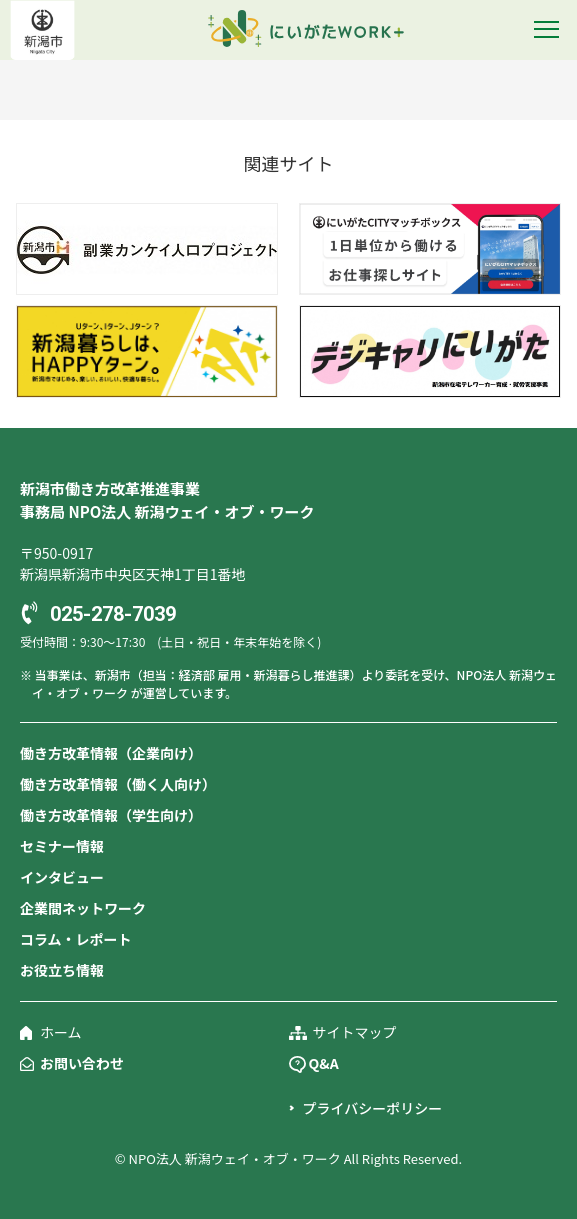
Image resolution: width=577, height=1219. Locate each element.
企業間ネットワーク (83, 908)
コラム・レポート (76, 939)
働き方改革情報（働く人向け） (118, 784)
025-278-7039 (113, 614)
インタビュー (62, 877)
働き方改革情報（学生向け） (111, 815)
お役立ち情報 (62, 970)
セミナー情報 (62, 846)
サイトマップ (355, 1032)
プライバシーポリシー (373, 1108)
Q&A (324, 1063)
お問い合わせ (82, 1063)
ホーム (61, 1032)
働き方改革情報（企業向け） (111, 753)
